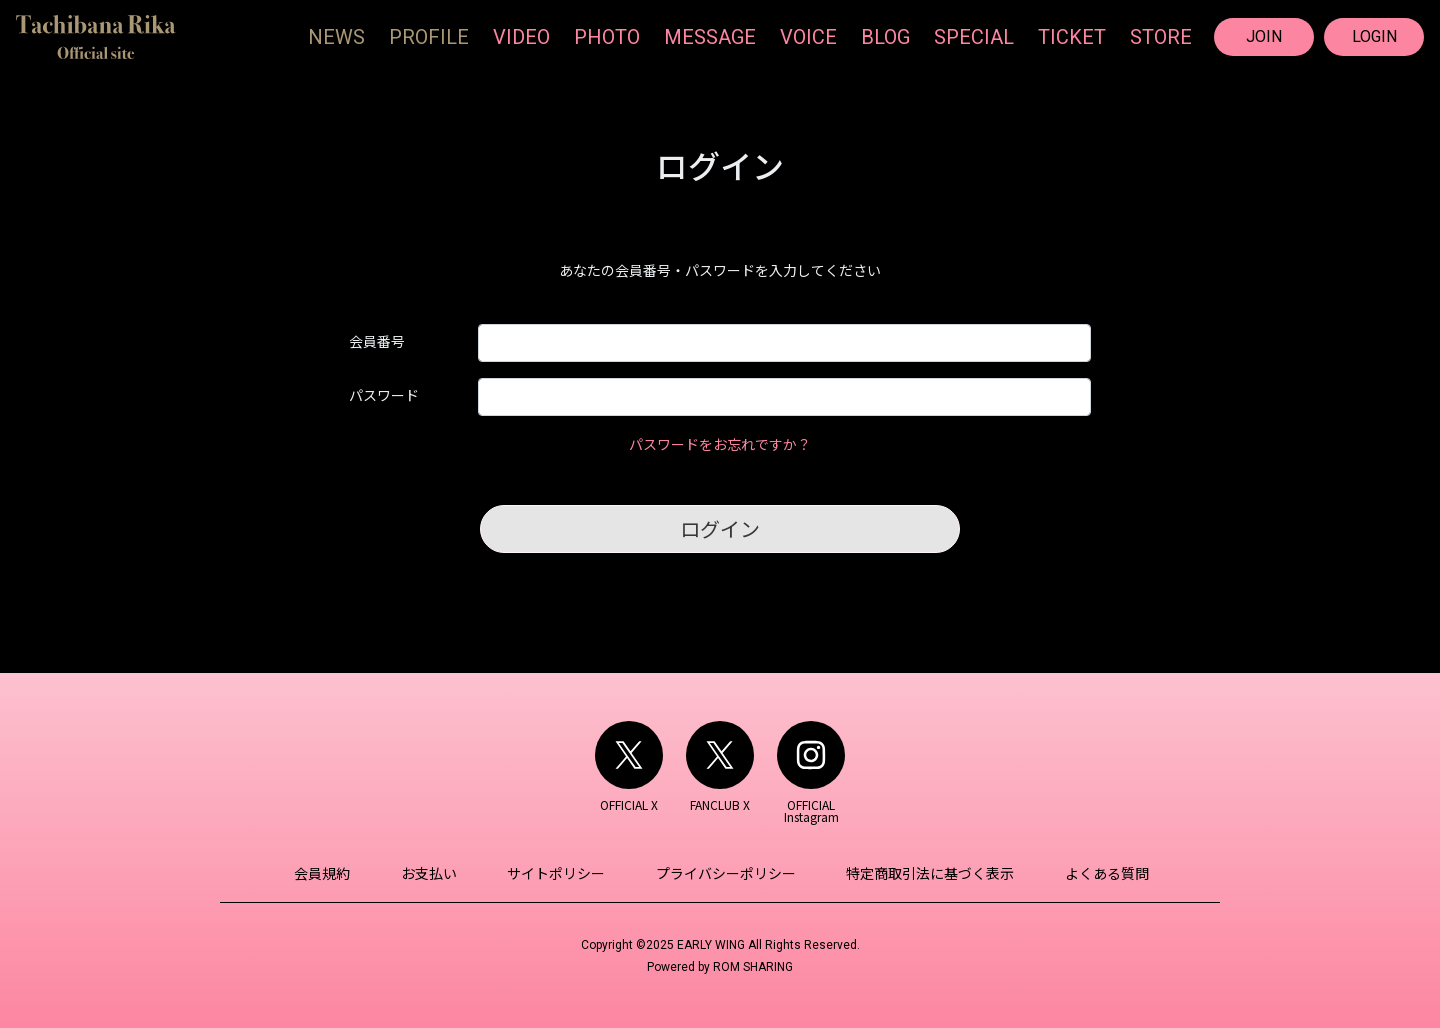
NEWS (336, 37)
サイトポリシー (559, 873)
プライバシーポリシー (723, 873)
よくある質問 (1093, 873)
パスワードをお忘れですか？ (720, 444)
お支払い (437, 873)
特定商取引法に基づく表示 (922, 873)
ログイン (720, 528)
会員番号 (377, 341)
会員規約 (336, 873)
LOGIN (1374, 36)
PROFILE (429, 37)
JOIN (1264, 36)
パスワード (384, 395)
